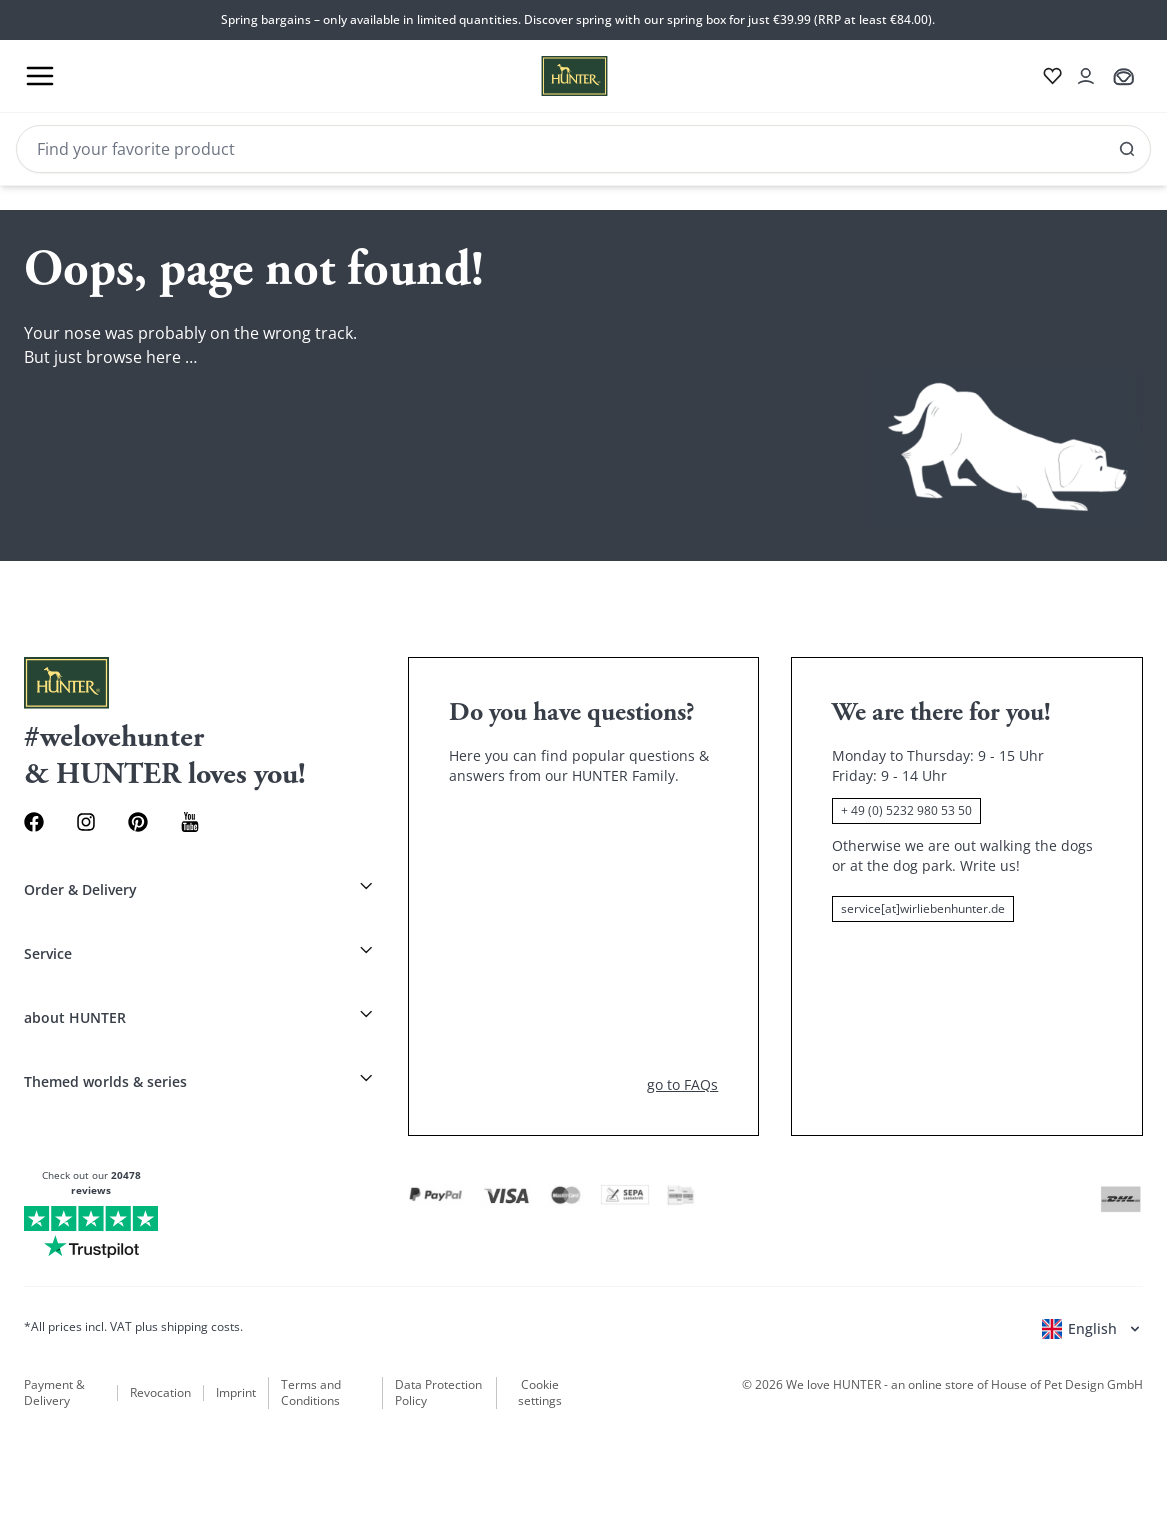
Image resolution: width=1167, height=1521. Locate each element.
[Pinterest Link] (138, 822)
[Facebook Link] (34, 822)
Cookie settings (540, 1393)
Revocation (160, 1393)
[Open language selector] (1092, 1329)
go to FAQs (682, 1084)
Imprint (236, 1393)
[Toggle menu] (40, 76)
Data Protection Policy (438, 1393)
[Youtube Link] (190, 822)
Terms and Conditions (311, 1393)
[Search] (583, 149)
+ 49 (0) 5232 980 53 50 (906, 810)
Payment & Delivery (54, 1393)
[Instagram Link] (86, 822)
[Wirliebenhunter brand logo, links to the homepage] (550, 76)
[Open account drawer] (1086, 76)
